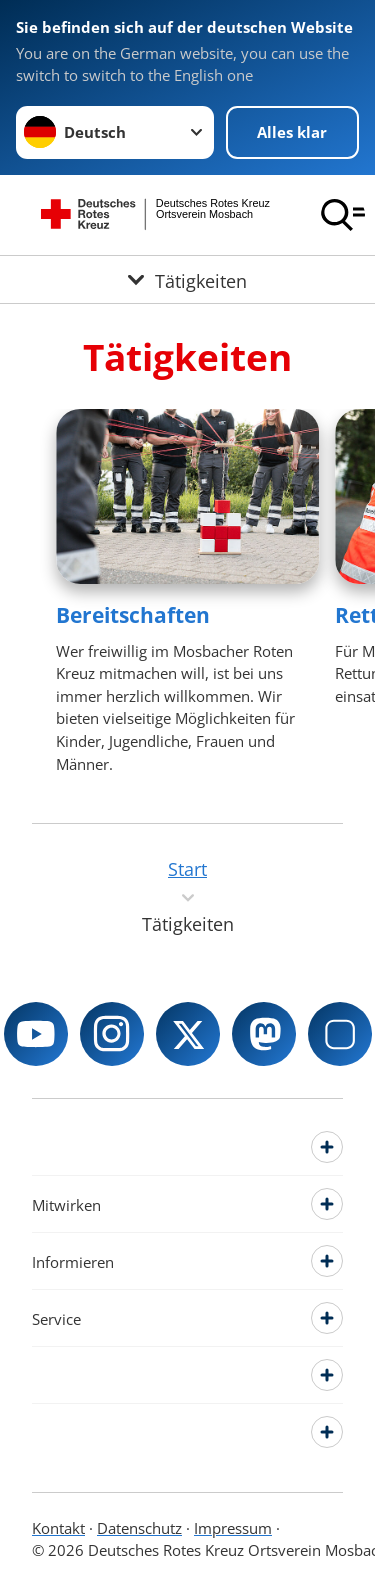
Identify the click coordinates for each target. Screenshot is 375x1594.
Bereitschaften (133, 615)
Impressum (233, 1528)
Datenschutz (139, 1528)
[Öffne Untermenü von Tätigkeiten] (187, 279)
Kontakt (58, 1528)
